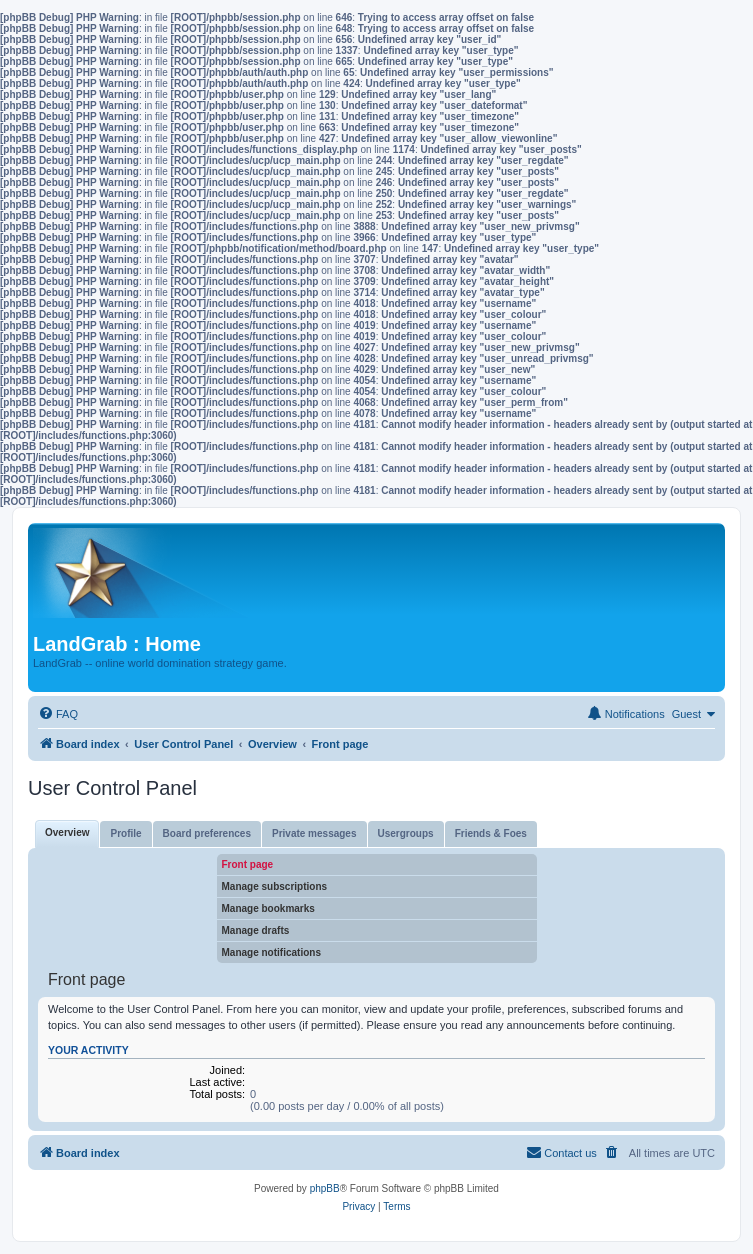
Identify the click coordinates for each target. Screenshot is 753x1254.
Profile (125, 833)
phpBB (325, 1188)
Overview (67, 832)
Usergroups (406, 833)
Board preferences (207, 833)
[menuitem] (58, 714)
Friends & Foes (491, 833)
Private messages (314, 833)
